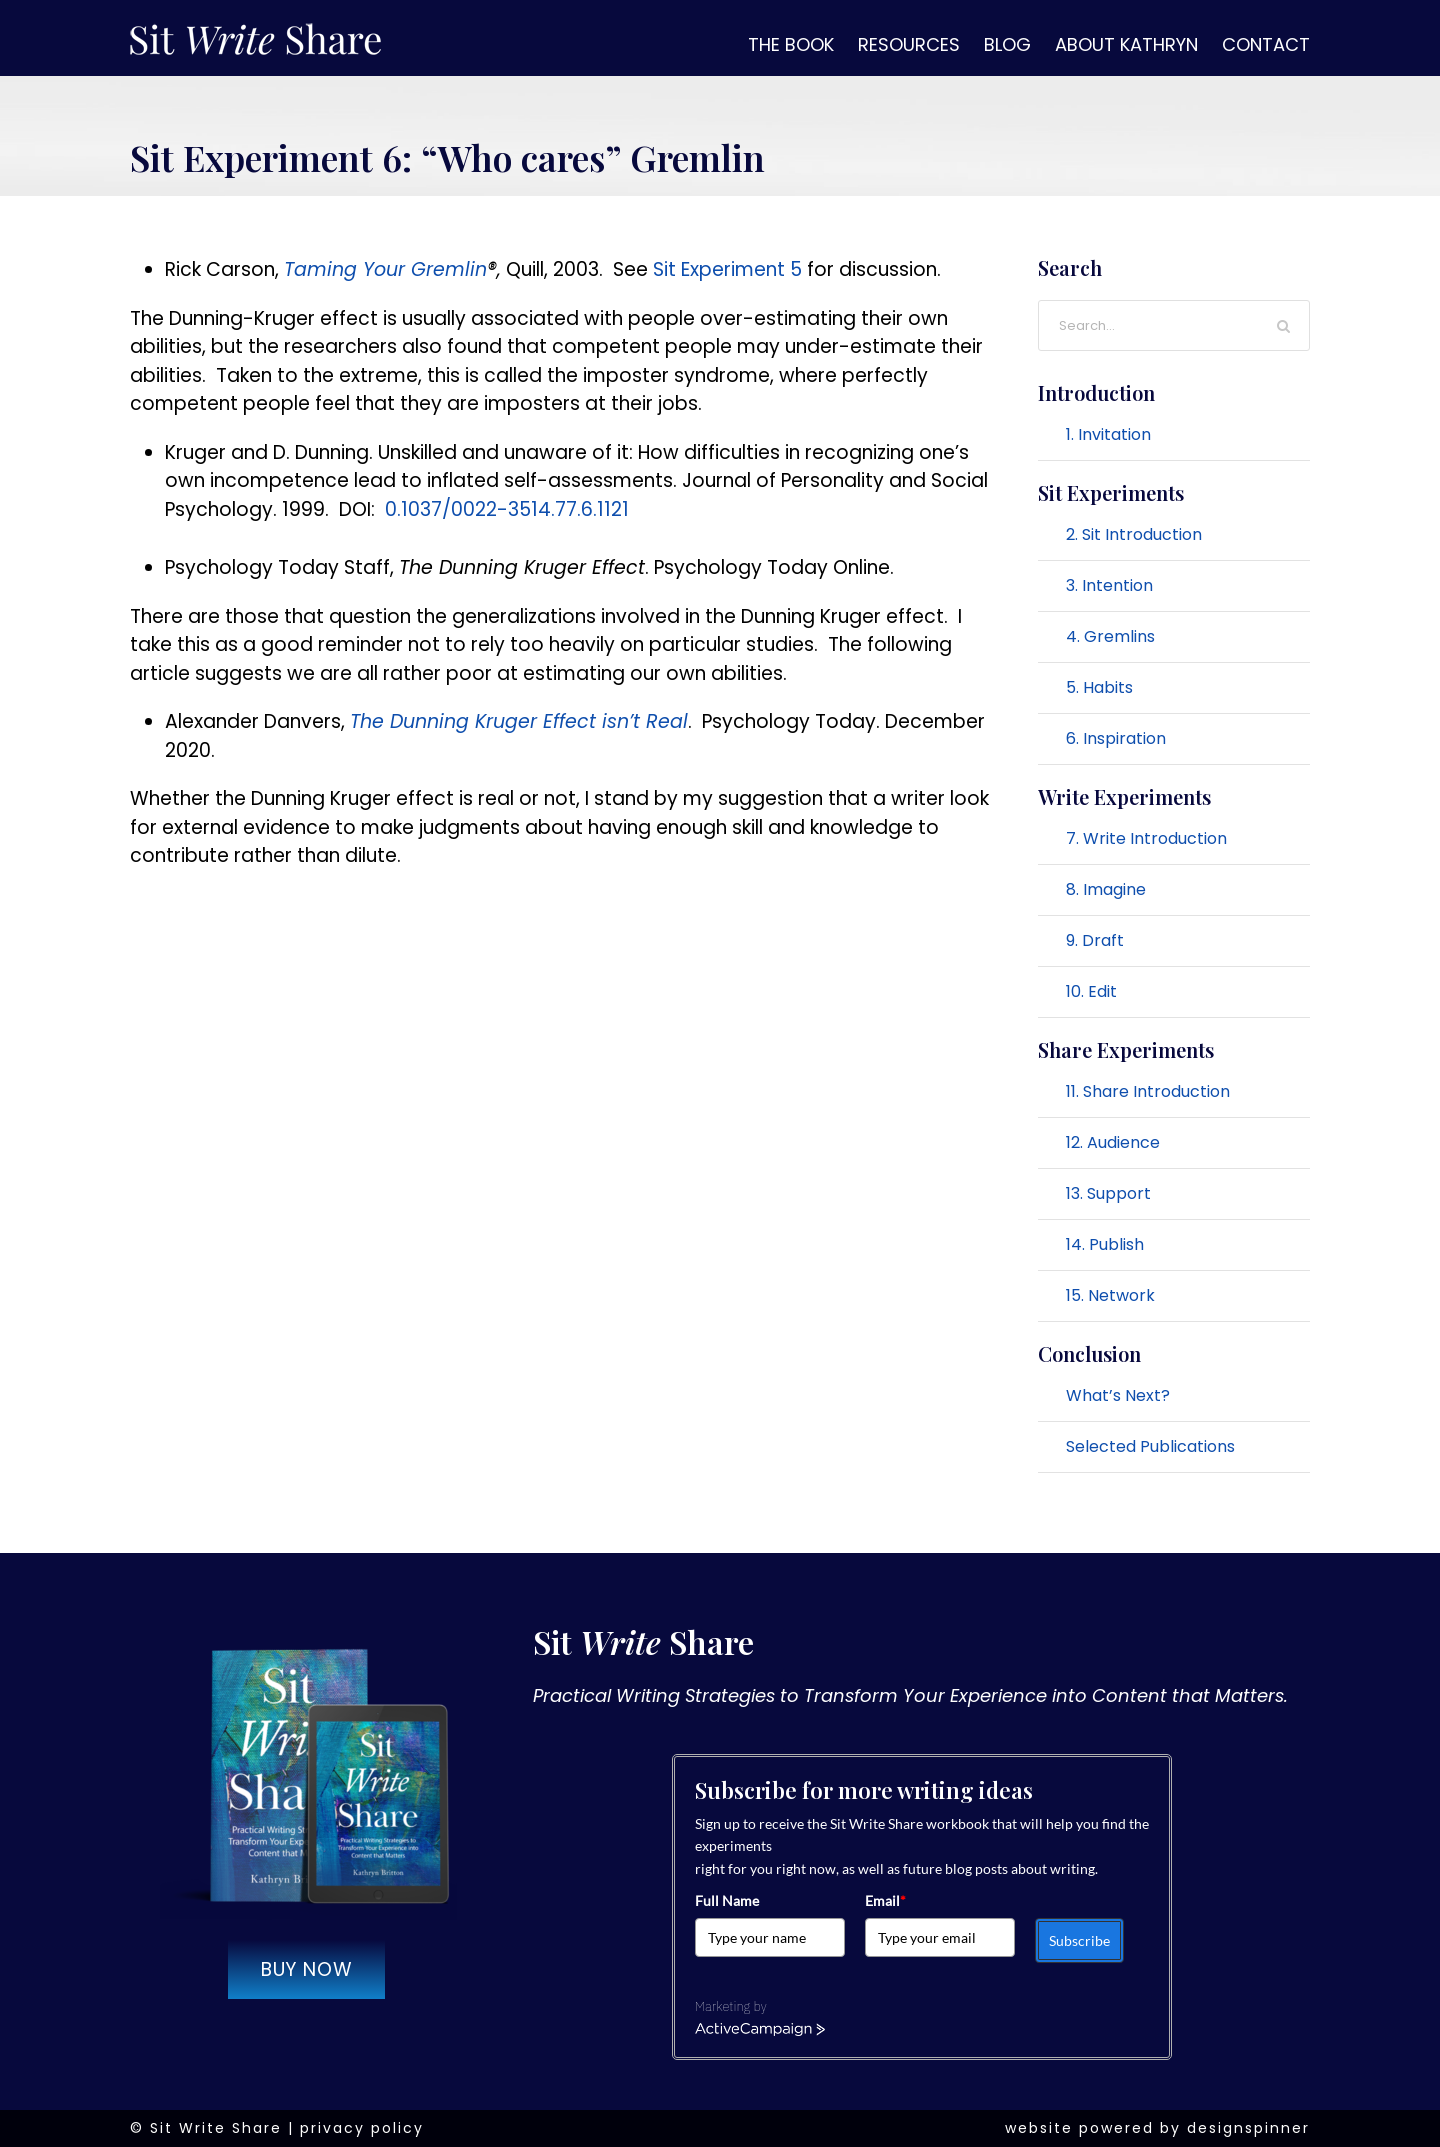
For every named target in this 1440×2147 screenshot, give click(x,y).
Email (885, 1900)
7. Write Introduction (1146, 838)
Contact (1266, 44)
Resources (909, 44)
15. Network (1110, 1295)
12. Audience (1113, 1142)
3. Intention (1109, 585)
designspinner (1248, 2128)
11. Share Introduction (1148, 1091)
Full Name (727, 1900)
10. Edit (1091, 991)
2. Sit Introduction (1134, 534)
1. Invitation (1108, 434)
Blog (1007, 44)
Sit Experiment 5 (727, 269)
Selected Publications (1150, 1446)
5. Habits (1099, 687)
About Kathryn (1126, 44)
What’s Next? (1118, 1395)
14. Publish (1105, 1244)
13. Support (1108, 1193)
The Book (791, 44)
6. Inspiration (1116, 738)
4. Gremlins (1110, 636)
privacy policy (362, 2128)
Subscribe (1079, 1940)
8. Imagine (1106, 889)
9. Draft (1095, 940)
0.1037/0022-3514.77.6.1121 (507, 509)
